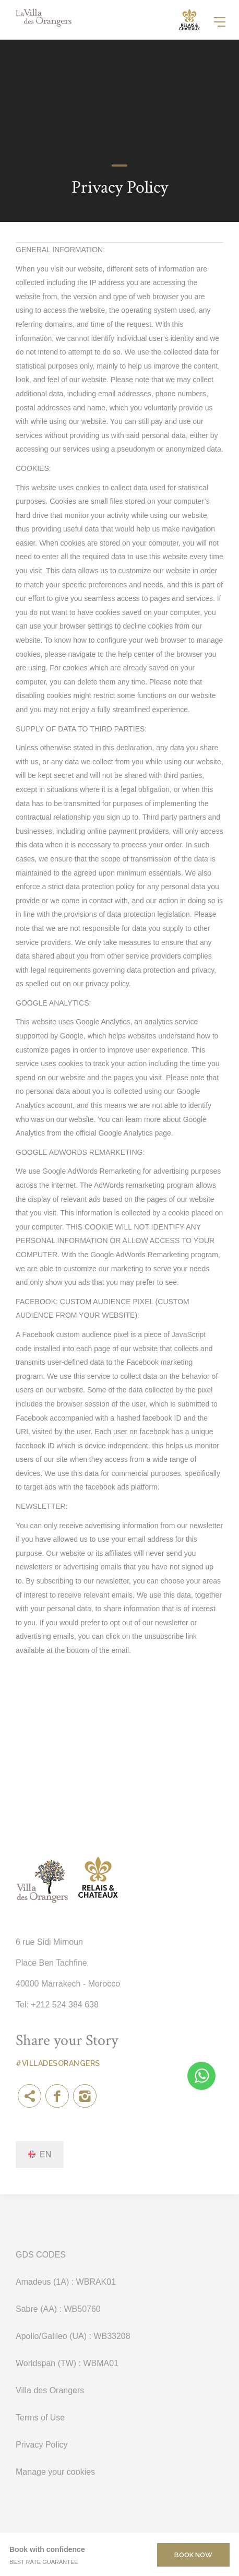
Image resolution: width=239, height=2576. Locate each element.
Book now (193, 2555)
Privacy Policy (42, 2444)
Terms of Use (40, 2417)
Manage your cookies (55, 2471)
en (45, 2154)
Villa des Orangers (50, 2390)
